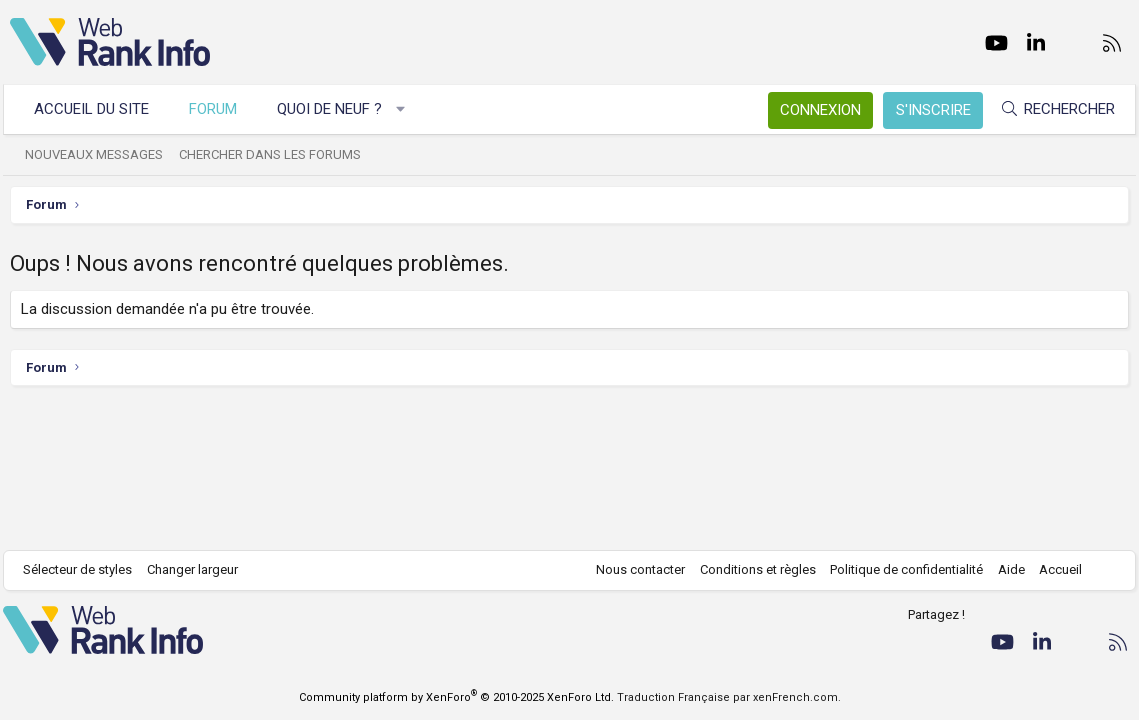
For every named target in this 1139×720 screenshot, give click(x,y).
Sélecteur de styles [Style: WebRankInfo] (84, 569)
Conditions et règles (751, 569)
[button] (407, 109)
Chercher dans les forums (277, 154)
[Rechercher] (1051, 109)
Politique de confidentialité (900, 569)
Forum (220, 109)
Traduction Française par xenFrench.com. (729, 697)
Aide (1004, 569)
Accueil (1054, 569)
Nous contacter (634, 569)
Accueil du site (98, 109)
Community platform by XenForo (456, 697)
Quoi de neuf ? (336, 109)
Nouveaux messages (101, 154)
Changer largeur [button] (199, 569)
